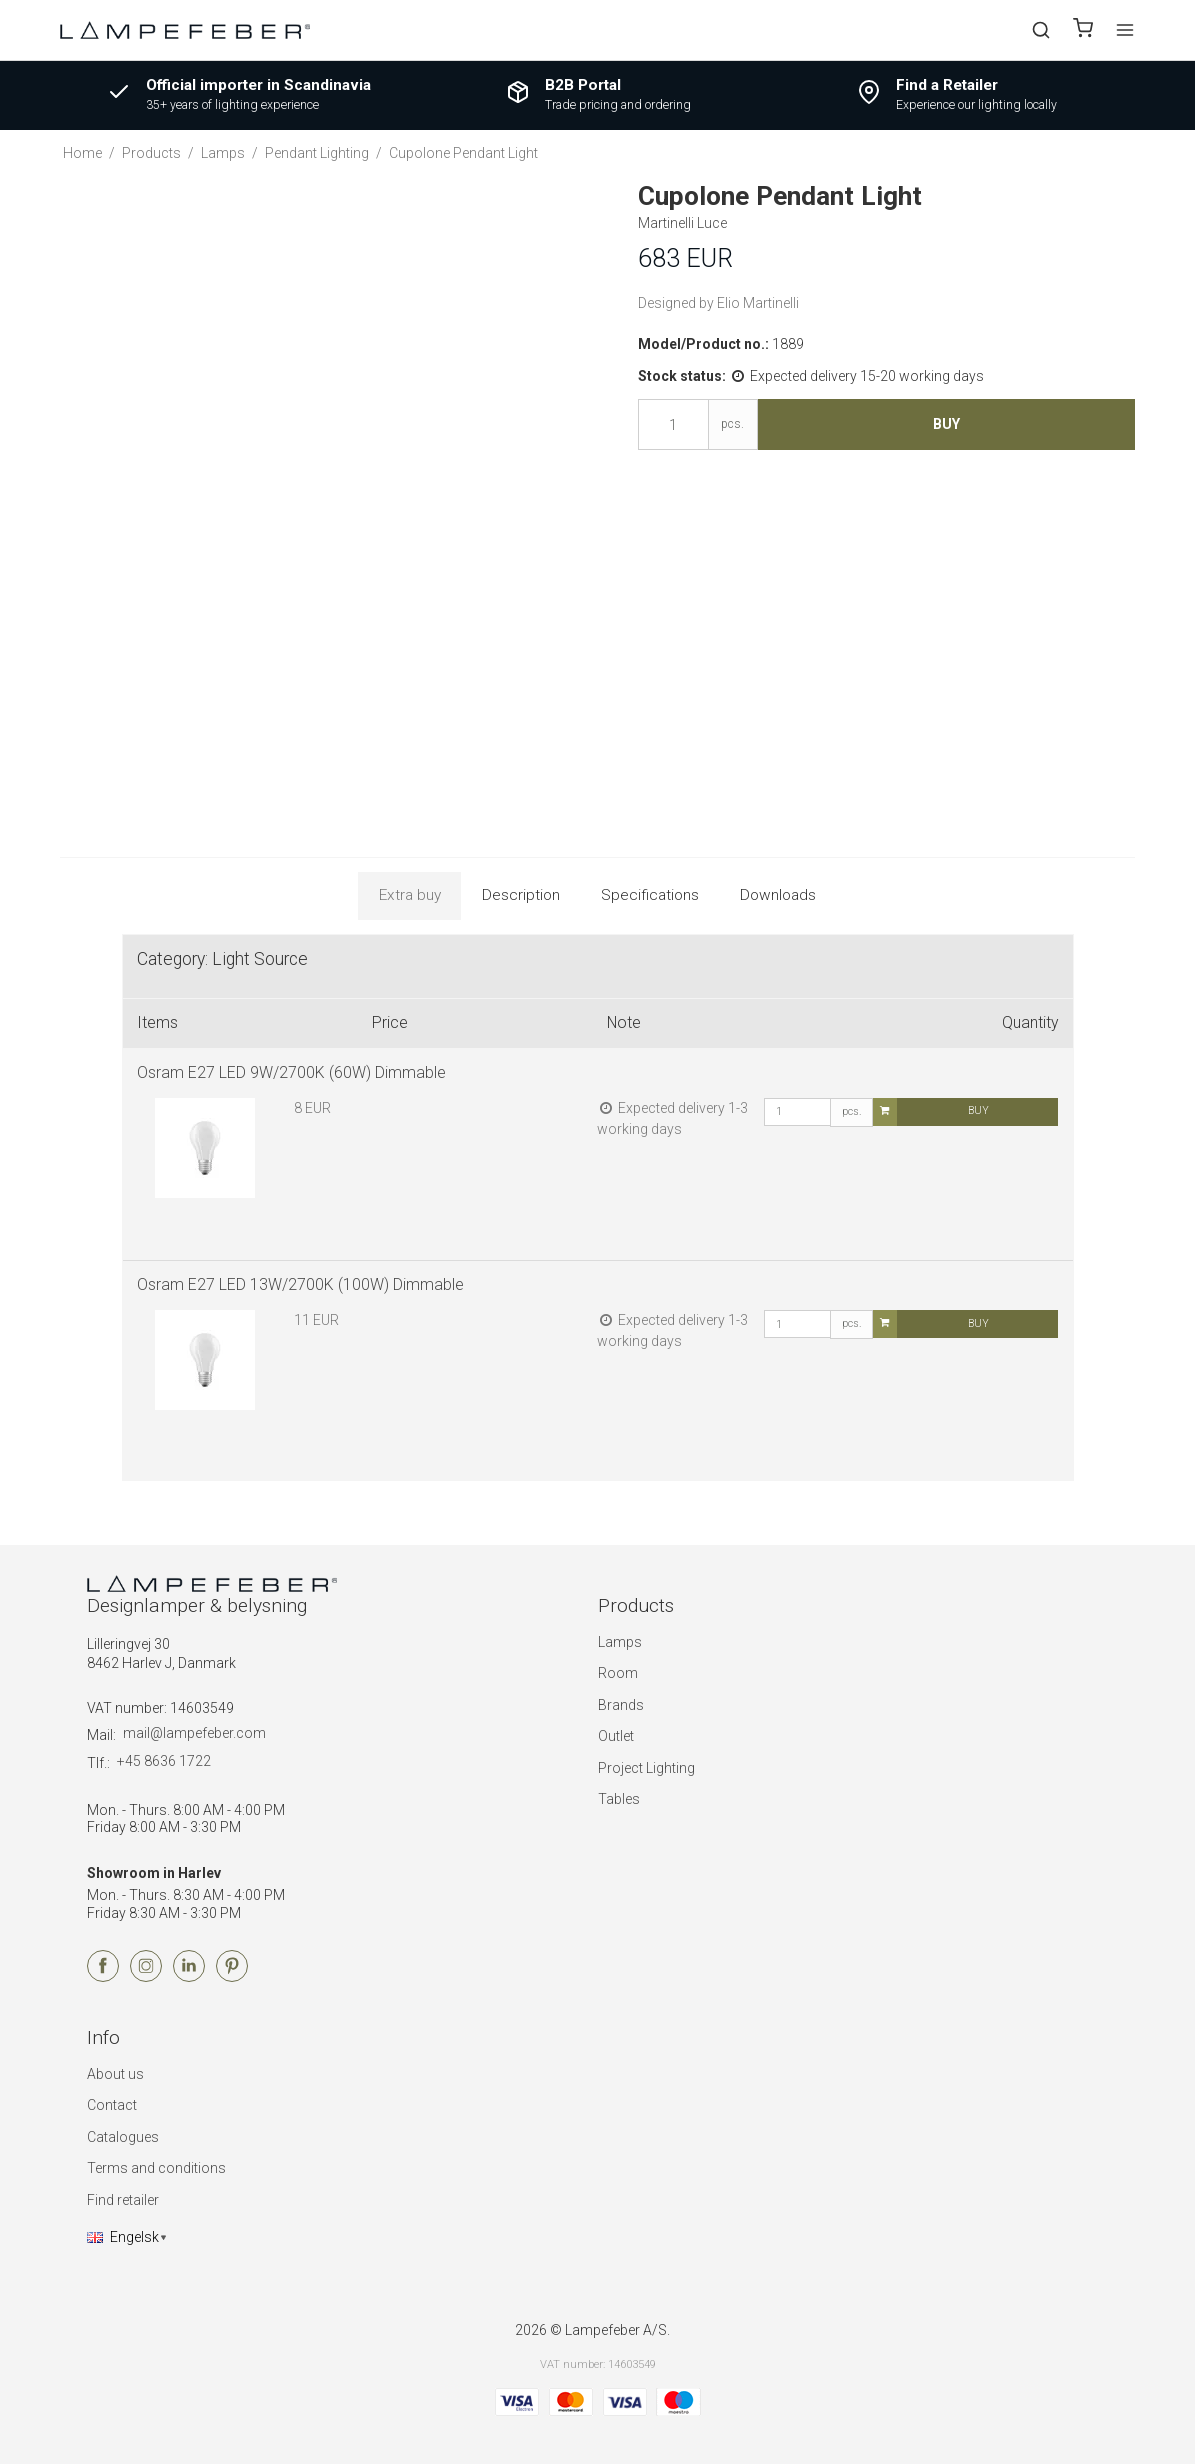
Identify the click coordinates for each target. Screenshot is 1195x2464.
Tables (619, 1799)
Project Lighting (646, 1768)
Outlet (616, 1736)
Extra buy (410, 895)
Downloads (778, 895)
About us (115, 2074)
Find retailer (123, 2200)
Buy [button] (946, 424)
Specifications (650, 895)
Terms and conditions (156, 2168)
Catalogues (123, 2137)
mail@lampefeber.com (194, 1733)
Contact (112, 2105)
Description (521, 895)
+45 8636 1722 (164, 1761)
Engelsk (123, 2237)
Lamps (620, 1642)
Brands (621, 1705)
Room (618, 1673)
